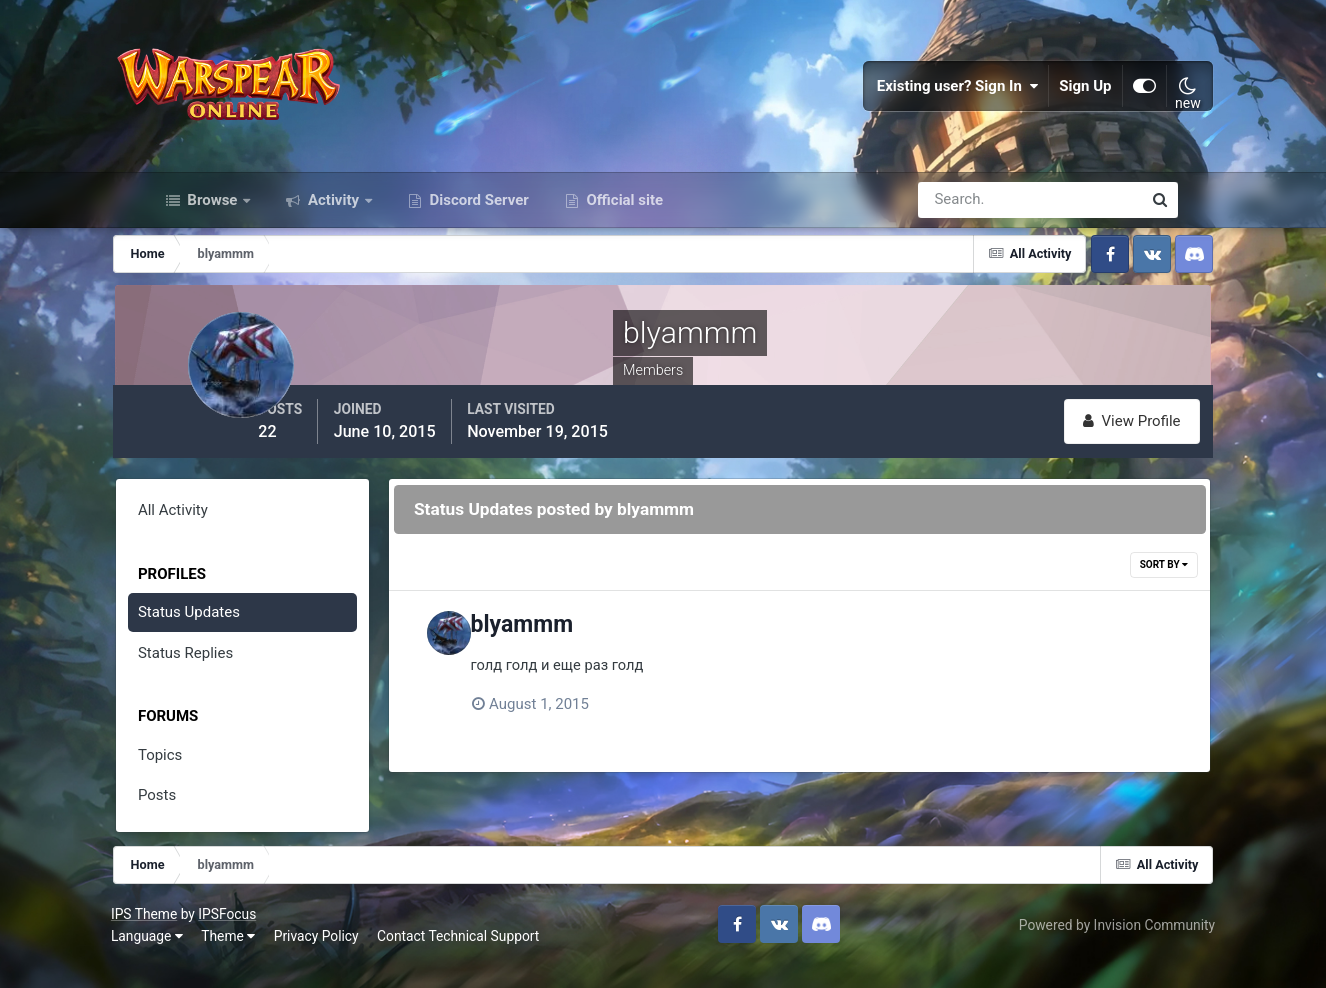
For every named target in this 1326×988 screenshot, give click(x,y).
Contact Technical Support (495, 957)
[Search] (961, 228)
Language (184, 957)
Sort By (1131, 589)
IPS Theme (181, 935)
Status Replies (218, 677)
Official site (623, 228)
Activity (333, 228)
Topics (193, 779)
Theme (265, 957)
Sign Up (1051, 100)
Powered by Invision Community (1080, 946)
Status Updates (222, 637)
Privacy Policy (352, 957)
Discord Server (477, 228)
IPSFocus (264, 935)
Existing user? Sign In (924, 100)
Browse (213, 228)
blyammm (587, 649)
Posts (190, 820)
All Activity (206, 535)
